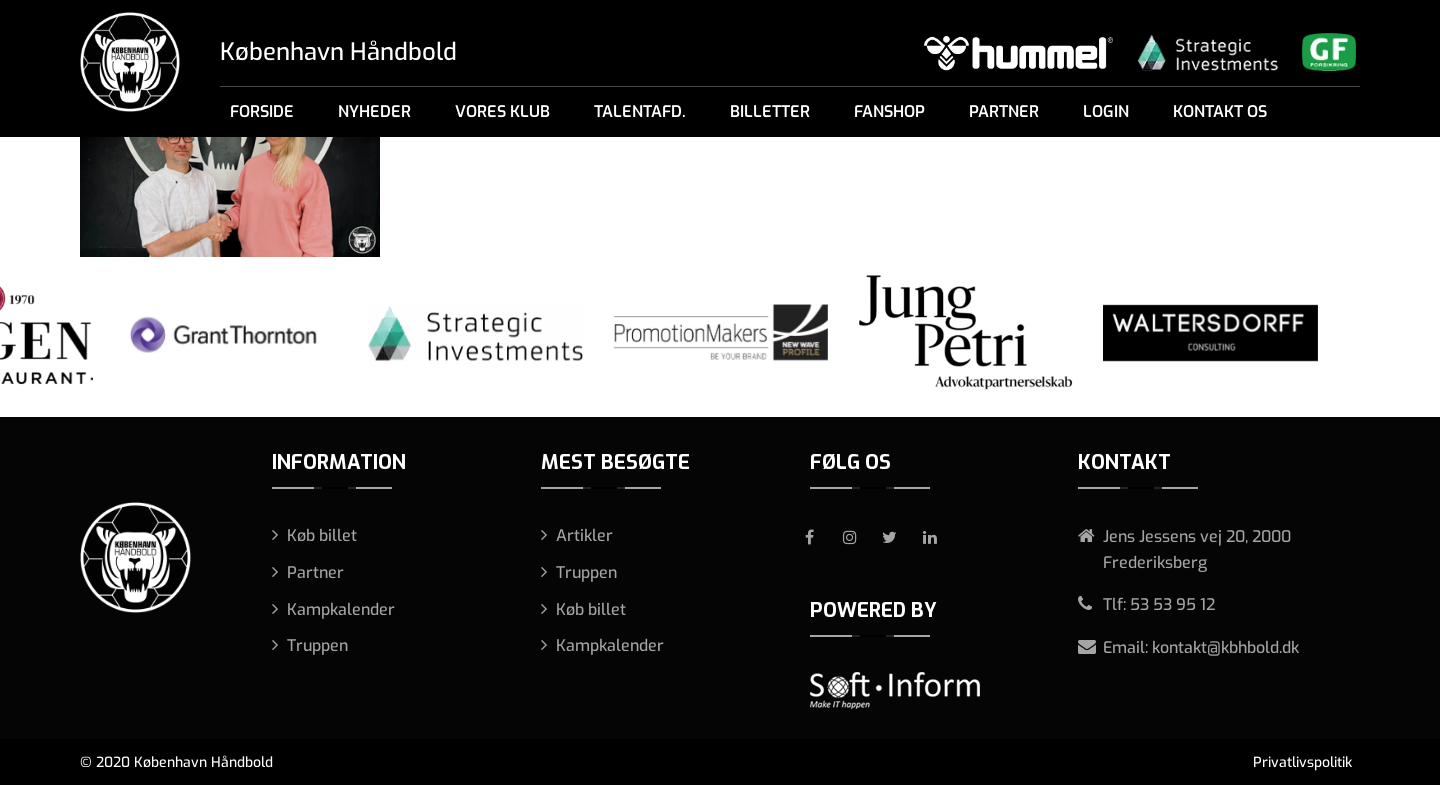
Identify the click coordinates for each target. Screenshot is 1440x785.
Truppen (317, 645)
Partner (1004, 111)
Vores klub (502, 111)
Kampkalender (341, 609)
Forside (262, 111)
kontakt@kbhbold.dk (1225, 647)
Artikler (584, 535)
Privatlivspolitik (1302, 762)
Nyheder (374, 111)
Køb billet (322, 535)
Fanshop (889, 111)
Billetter (770, 111)
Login (1106, 111)
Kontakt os (1220, 111)
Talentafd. (640, 111)
